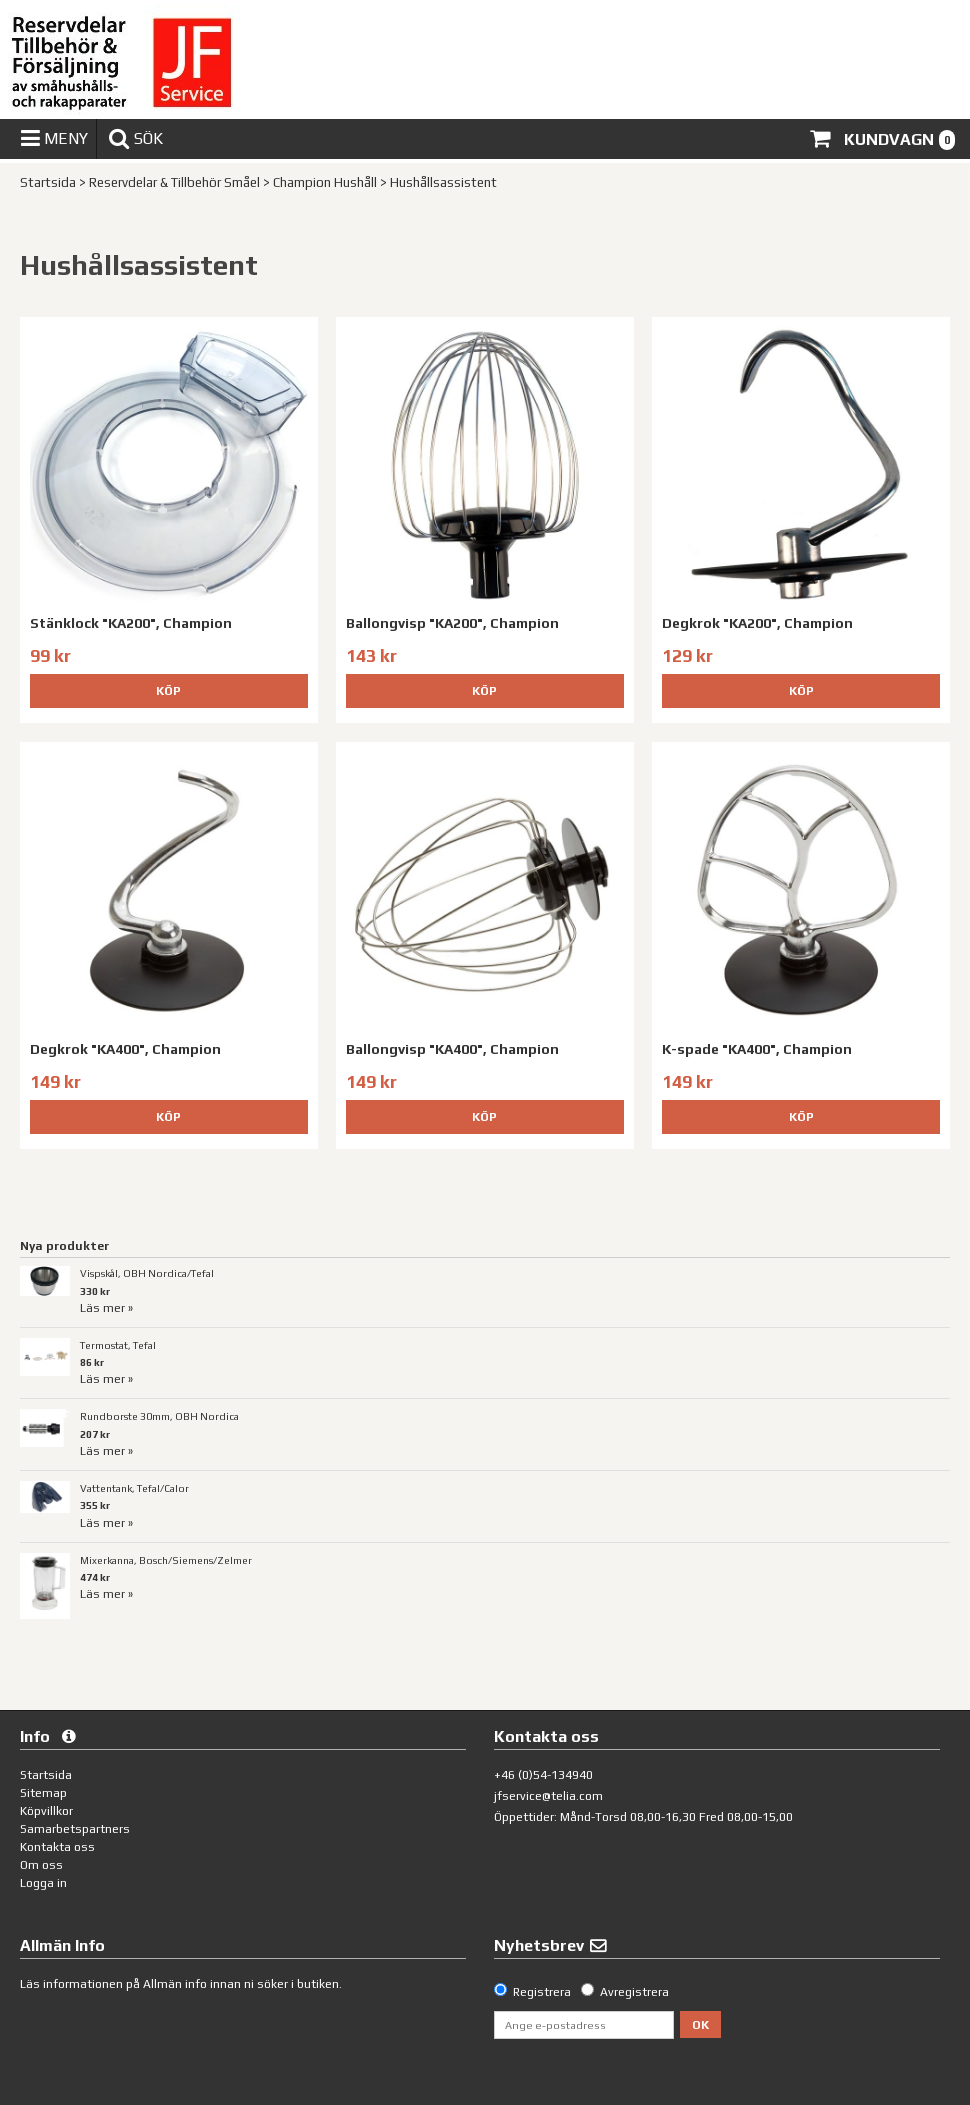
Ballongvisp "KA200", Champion (452, 623)
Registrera (542, 1992)
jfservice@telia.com (548, 1796)
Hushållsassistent (443, 182)
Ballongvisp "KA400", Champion (452, 1049)
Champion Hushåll (325, 182)
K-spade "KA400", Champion (757, 1049)
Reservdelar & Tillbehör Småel (174, 182)
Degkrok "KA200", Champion (757, 623)
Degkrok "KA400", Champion (125, 1049)
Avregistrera (634, 1992)
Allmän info (175, 1984)
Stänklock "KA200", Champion (131, 623)
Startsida (48, 182)
